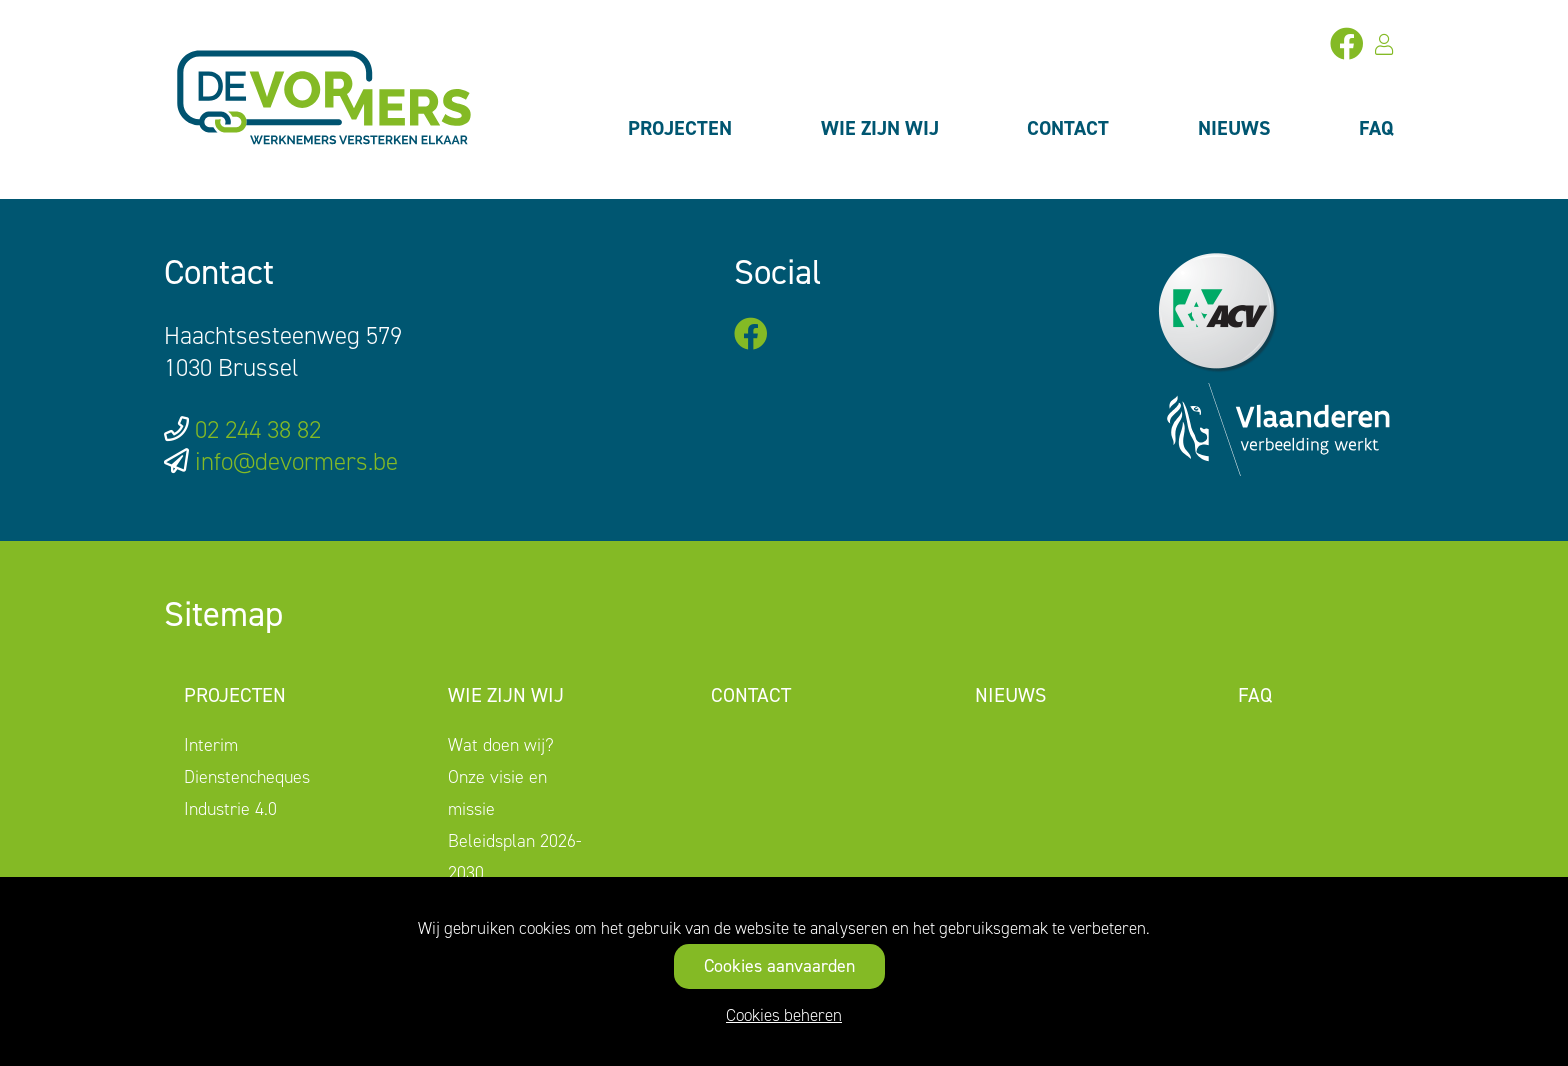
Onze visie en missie (497, 793)
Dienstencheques (247, 777)
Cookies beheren (784, 1015)
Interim (211, 745)
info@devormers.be (296, 461)
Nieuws (1234, 128)
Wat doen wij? (501, 745)
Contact (1068, 128)
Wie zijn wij (880, 128)
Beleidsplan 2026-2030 (515, 857)
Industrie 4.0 (230, 809)
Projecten (680, 128)
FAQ (1376, 128)
